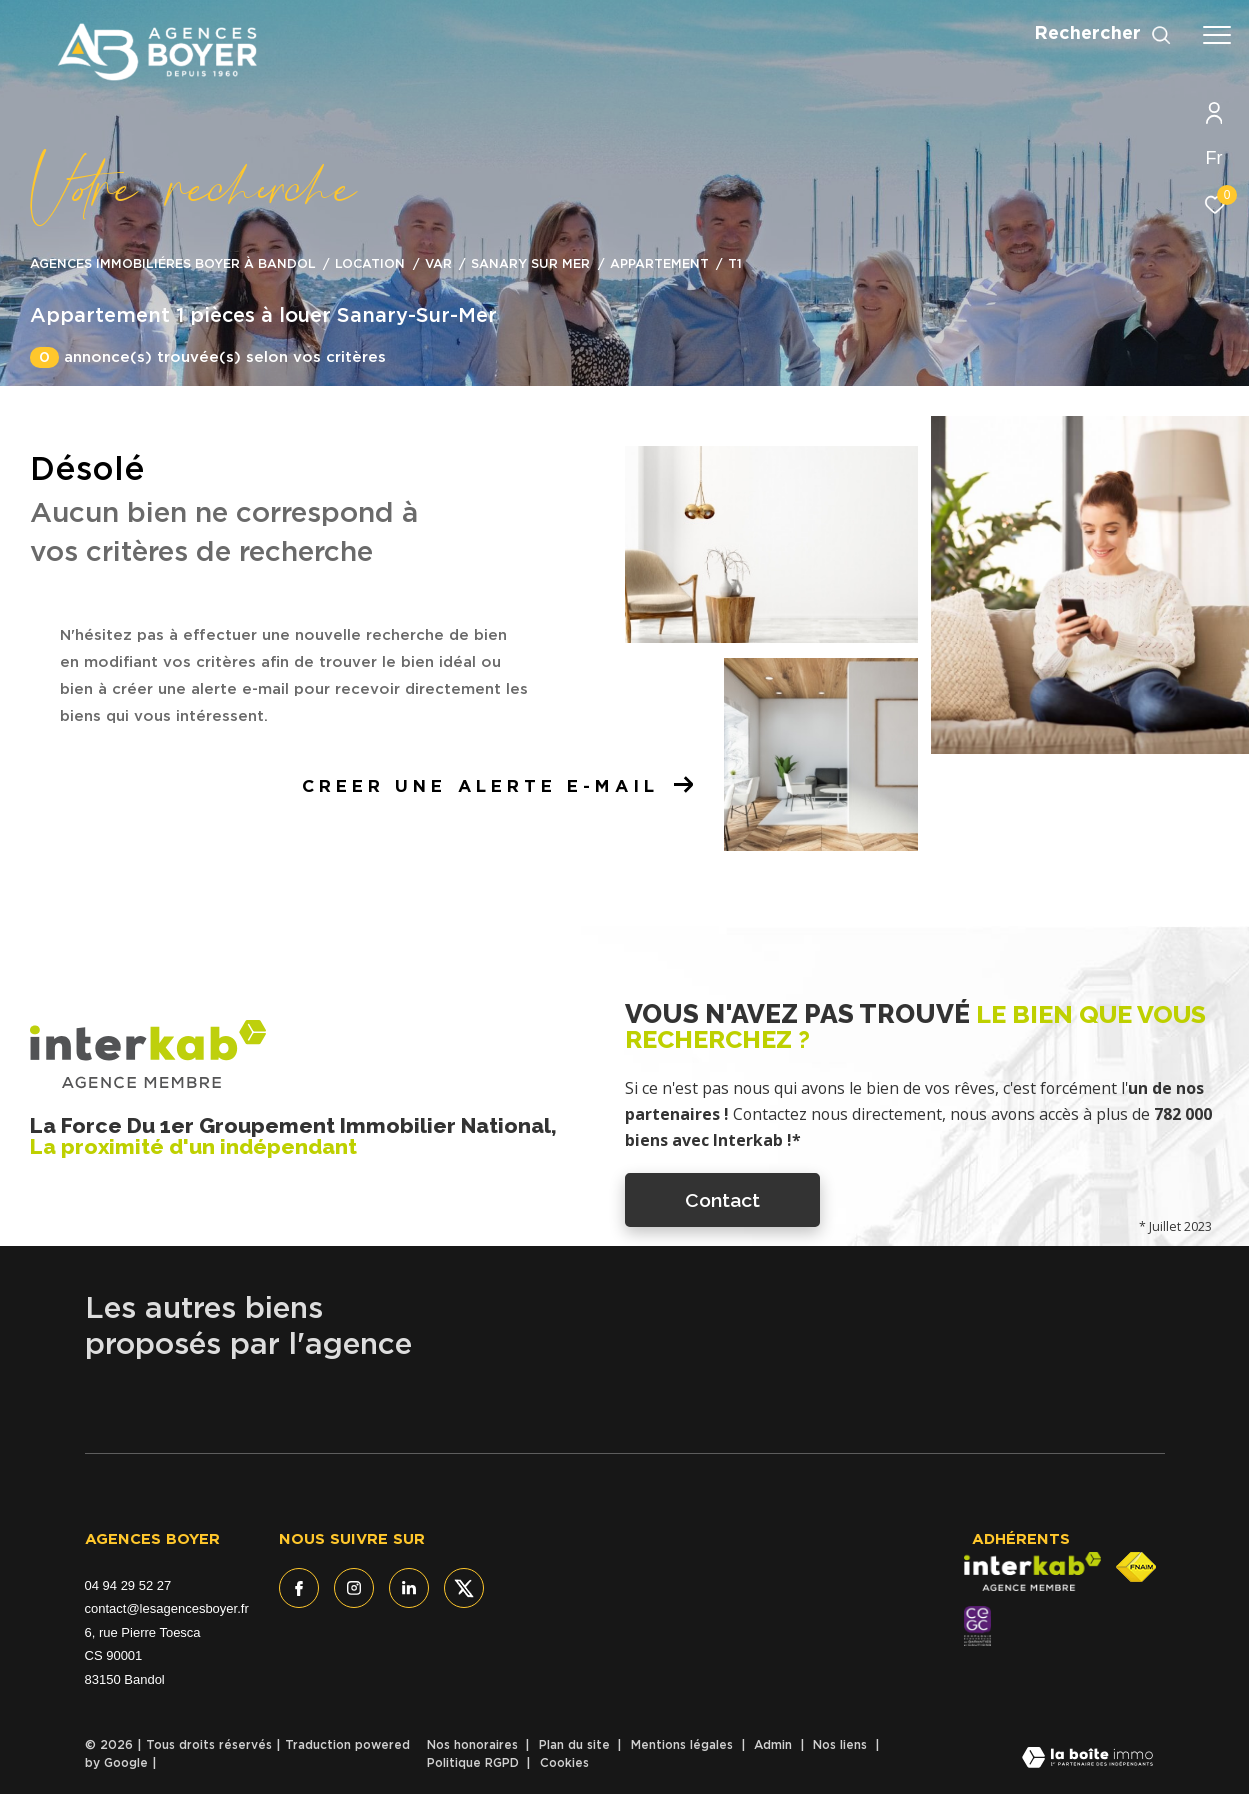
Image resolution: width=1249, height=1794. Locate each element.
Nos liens (842, 1745)
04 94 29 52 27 (128, 1585)
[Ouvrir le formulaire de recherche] (1103, 35)
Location (370, 264)
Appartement (659, 264)
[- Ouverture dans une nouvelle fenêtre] (977, 1626)
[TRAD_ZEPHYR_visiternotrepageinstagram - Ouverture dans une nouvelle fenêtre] (354, 1588)
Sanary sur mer (530, 264)
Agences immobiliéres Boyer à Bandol (173, 264)
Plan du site (576, 1745)
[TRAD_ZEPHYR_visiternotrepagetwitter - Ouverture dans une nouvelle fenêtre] (464, 1588)
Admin (775, 1745)
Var (438, 264)
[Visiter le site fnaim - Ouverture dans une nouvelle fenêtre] (1136, 1567)
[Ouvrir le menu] (1217, 35)
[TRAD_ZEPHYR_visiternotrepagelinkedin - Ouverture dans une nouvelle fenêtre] (409, 1588)
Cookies (564, 1763)
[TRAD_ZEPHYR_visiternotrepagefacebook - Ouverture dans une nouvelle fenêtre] (299, 1588)
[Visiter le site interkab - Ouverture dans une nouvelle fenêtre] (1033, 1572)
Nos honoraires (474, 1745)
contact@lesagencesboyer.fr (167, 1608)
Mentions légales (684, 1745)
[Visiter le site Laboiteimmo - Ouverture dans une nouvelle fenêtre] (1087, 1759)
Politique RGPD (473, 1763)
